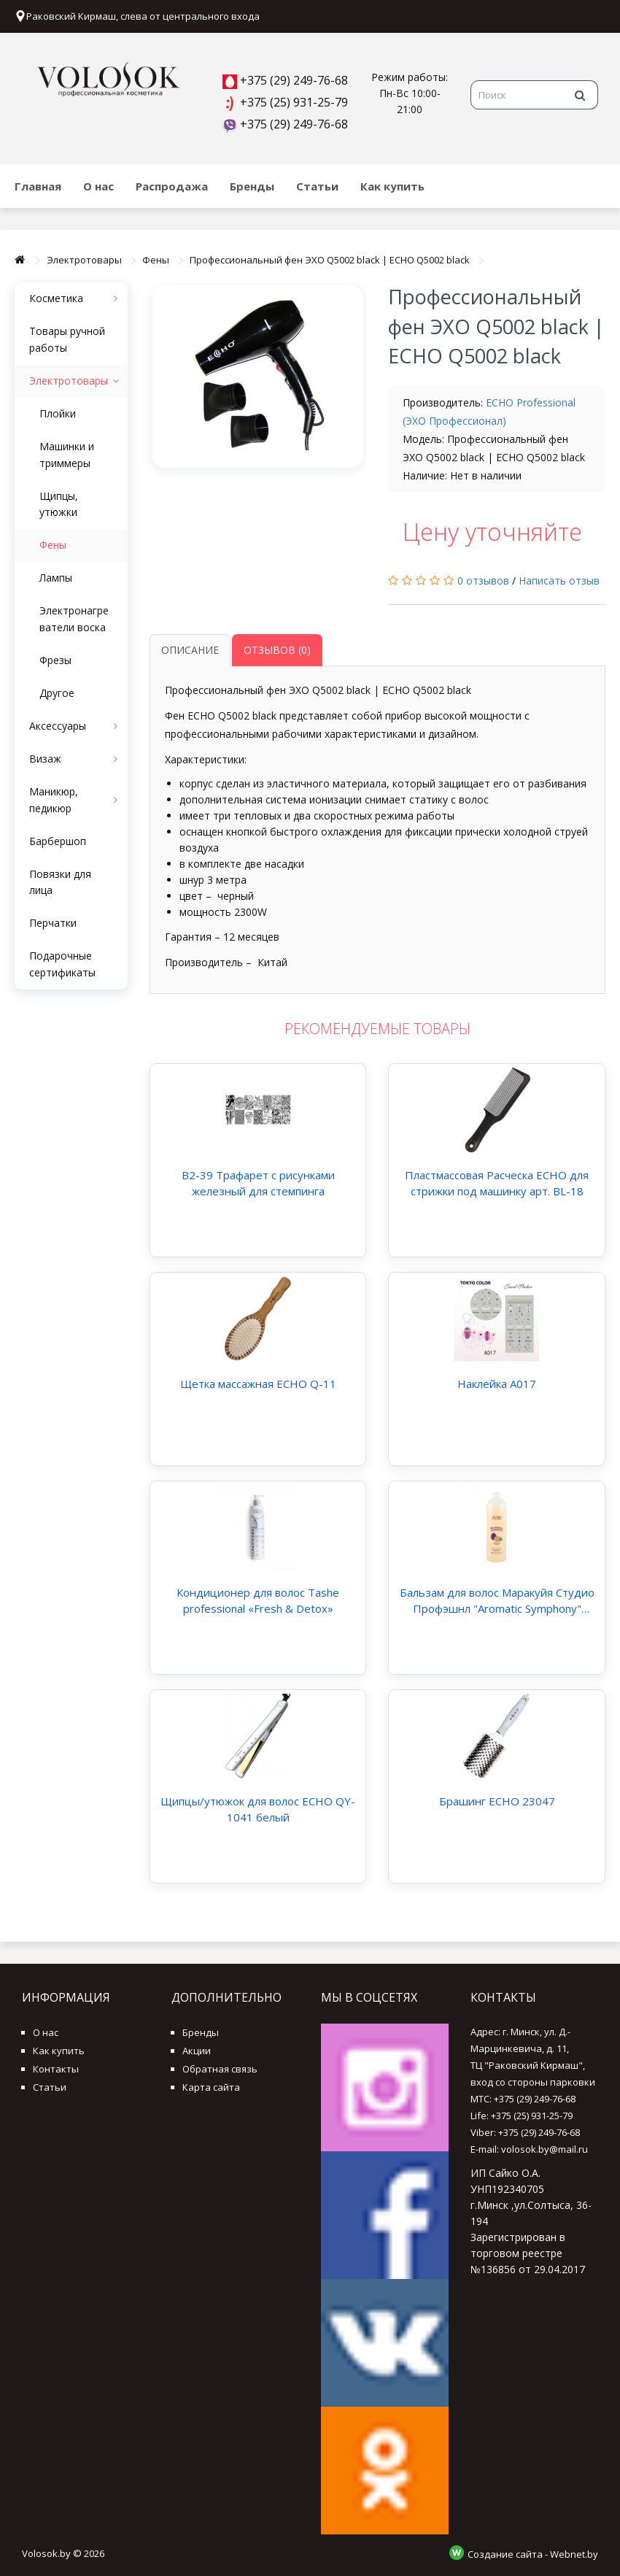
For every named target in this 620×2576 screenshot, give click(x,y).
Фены (155, 259)
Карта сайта (211, 2087)
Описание (190, 650)
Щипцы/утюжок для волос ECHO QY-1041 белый (257, 1809)
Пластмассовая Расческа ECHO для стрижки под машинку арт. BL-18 (497, 1183)
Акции (196, 2050)
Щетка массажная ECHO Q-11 (258, 1383)
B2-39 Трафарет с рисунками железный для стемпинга (258, 1183)
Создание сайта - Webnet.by (533, 2554)
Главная (38, 186)
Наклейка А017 (496, 1383)
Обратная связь (219, 2068)
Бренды (252, 186)
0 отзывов (483, 580)
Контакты (56, 2068)
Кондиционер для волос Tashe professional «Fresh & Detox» (258, 1600)
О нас (98, 186)
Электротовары (84, 259)
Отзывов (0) (277, 650)
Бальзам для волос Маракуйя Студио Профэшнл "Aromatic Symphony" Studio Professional (497, 1600)
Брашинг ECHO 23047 (497, 1801)
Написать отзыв (559, 580)
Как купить (392, 186)
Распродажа (172, 186)
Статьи (317, 186)
